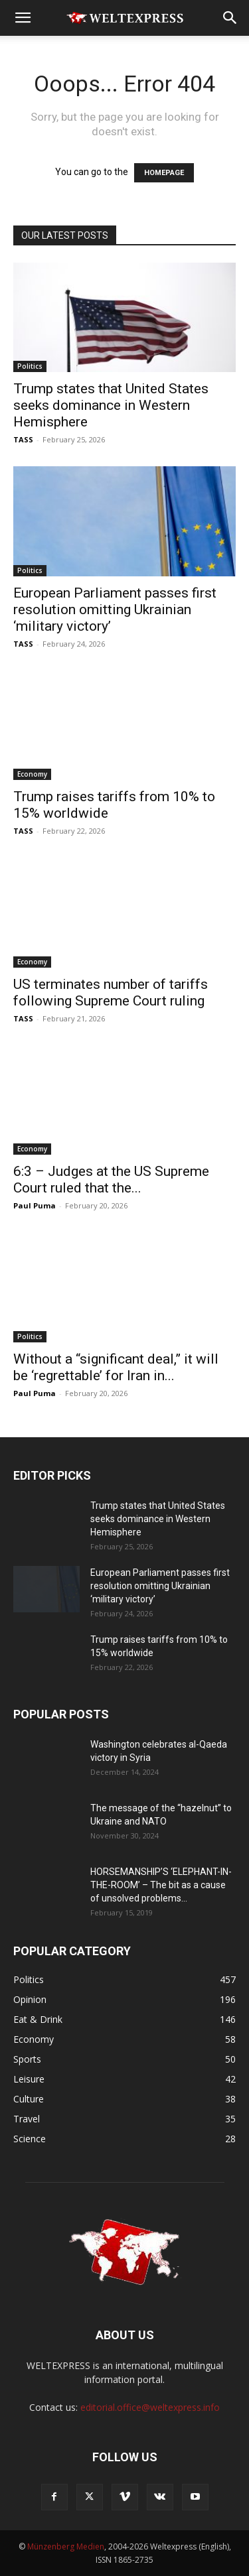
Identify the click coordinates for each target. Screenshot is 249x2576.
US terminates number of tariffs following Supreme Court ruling (110, 992)
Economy (32, 774)
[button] (22, 18)
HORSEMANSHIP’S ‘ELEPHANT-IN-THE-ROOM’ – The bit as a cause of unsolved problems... (161, 1884)
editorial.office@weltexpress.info (150, 2407)
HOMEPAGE (164, 172)
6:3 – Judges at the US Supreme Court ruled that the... (111, 1179)
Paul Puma (34, 1205)
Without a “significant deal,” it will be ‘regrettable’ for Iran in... (115, 1367)
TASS (23, 439)
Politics (29, 366)
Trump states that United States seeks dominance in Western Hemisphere (110, 405)
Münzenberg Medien (65, 2546)
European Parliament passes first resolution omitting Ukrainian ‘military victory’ (114, 609)
